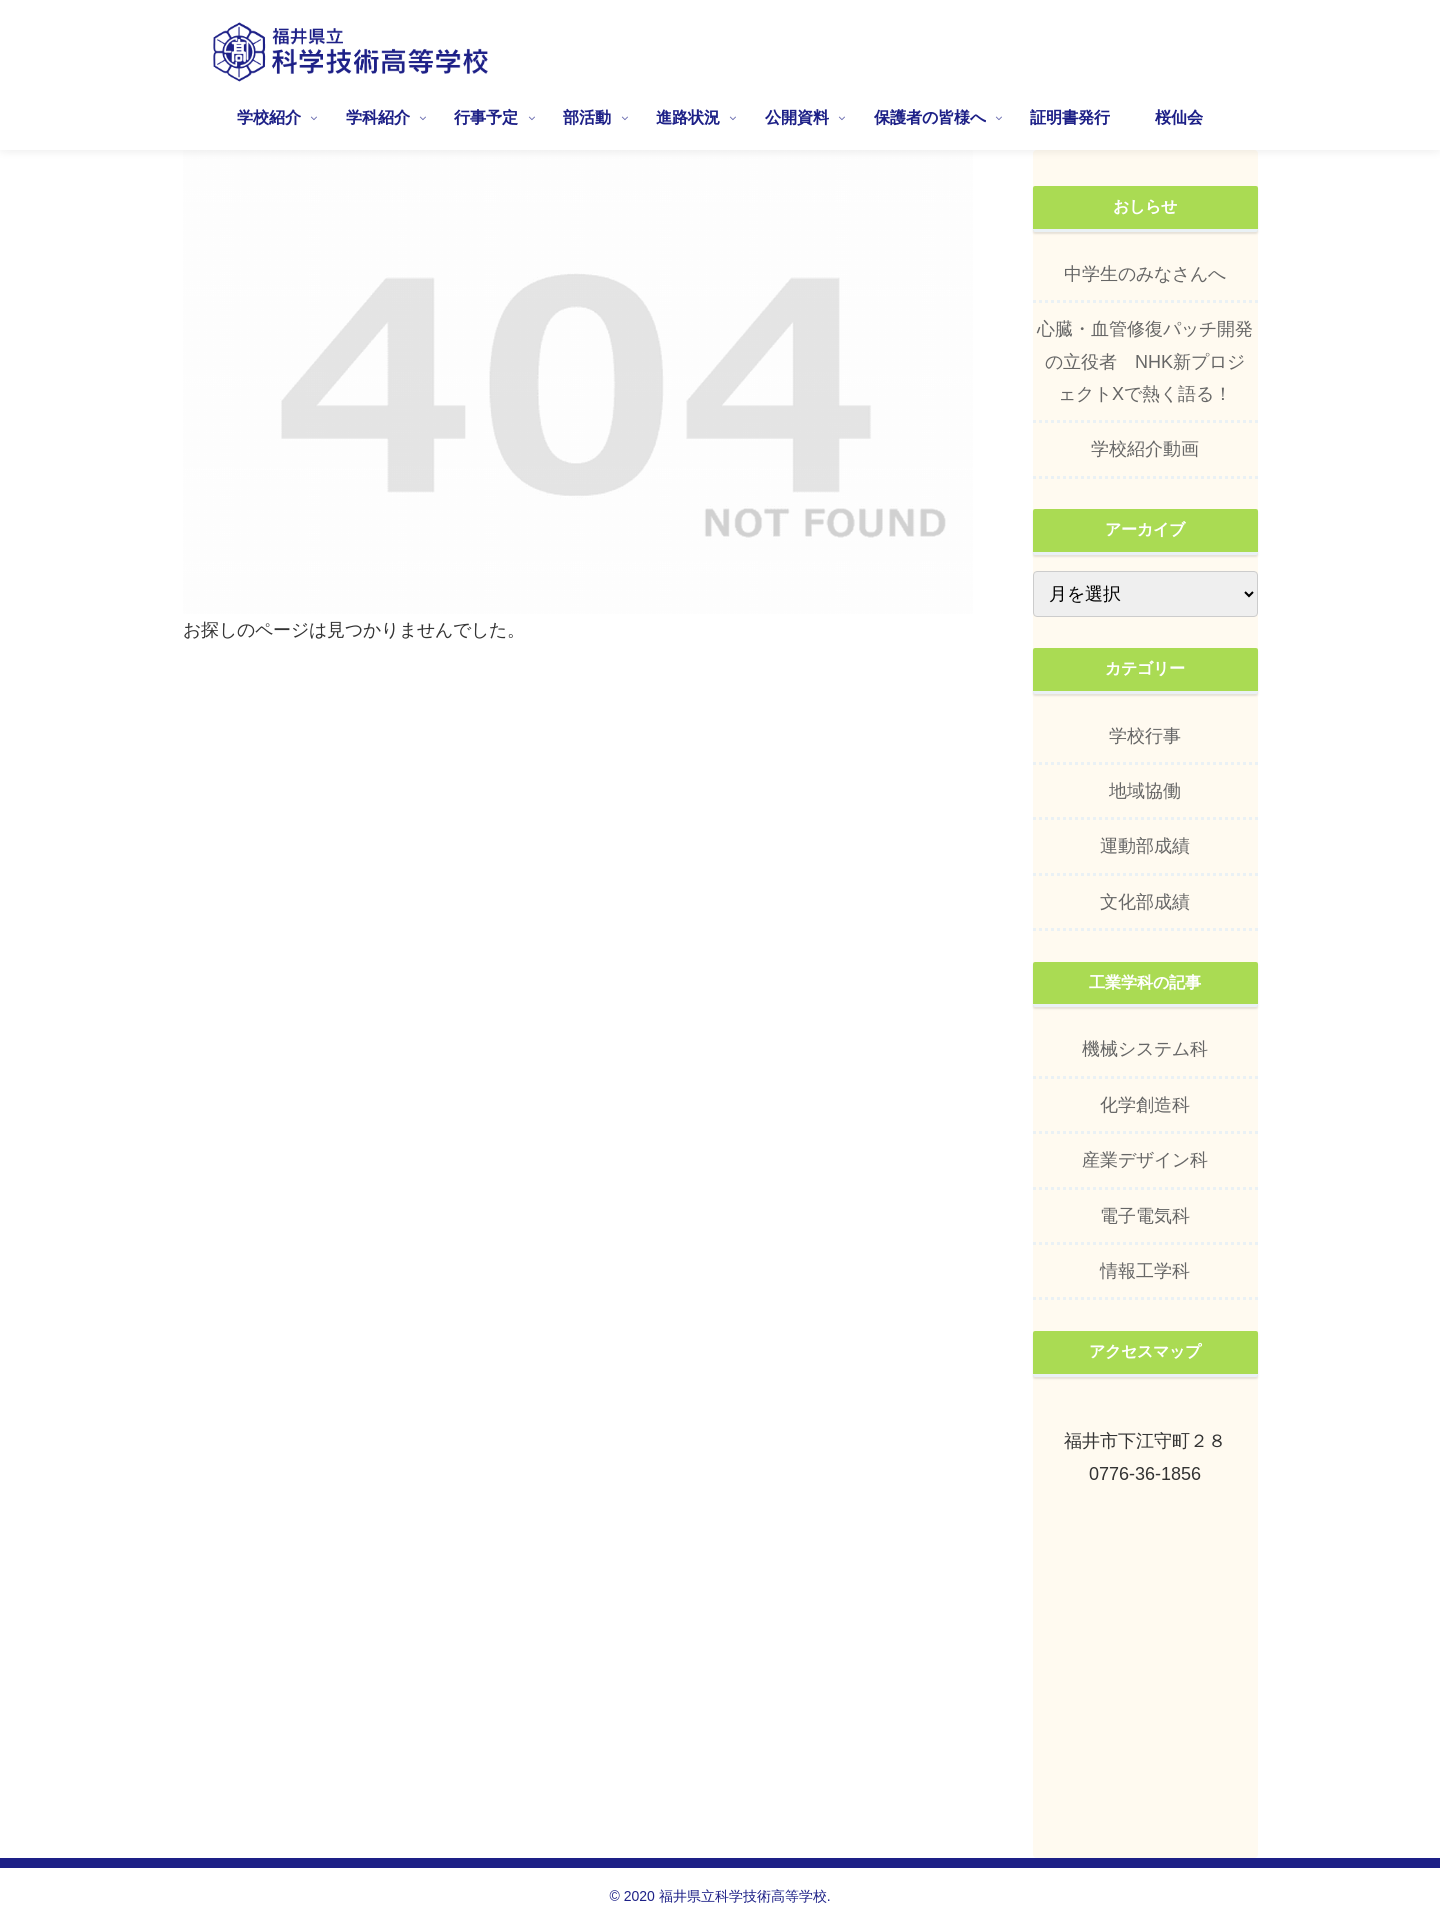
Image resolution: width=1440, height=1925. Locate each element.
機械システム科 (1145, 1049)
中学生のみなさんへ (1145, 274)
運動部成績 (1145, 846)
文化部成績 (1145, 902)
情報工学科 (1145, 1271)
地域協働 (1145, 791)
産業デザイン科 (1145, 1160)
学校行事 (1145, 736)
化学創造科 (1145, 1105)
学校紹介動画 (1145, 449)
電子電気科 (1145, 1216)
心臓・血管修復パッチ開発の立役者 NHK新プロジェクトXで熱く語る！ (1145, 361)
